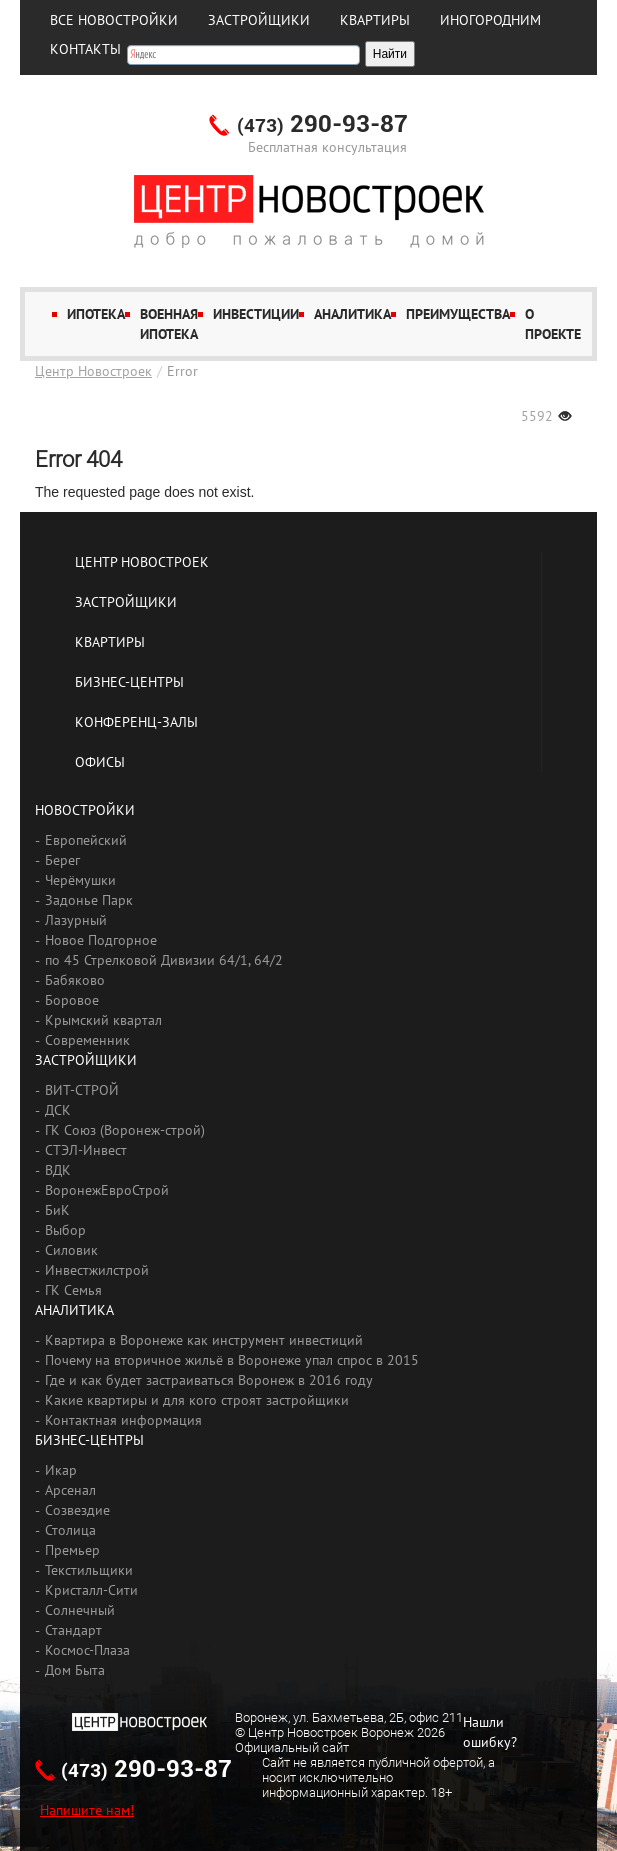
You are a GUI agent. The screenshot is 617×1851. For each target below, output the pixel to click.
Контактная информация (123, 1420)
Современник (87, 1040)
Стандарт (73, 1630)
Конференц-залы (136, 722)
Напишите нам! (87, 1810)
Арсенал (70, 1490)
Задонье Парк (89, 900)
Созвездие (77, 1510)
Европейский (86, 840)
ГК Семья (73, 1290)
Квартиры (375, 20)
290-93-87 (322, 125)
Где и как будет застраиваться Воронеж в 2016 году (209, 1380)
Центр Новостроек (93, 371)
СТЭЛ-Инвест (86, 1150)
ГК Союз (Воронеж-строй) (125, 1130)
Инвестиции (256, 314)
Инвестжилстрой (97, 1270)
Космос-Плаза (87, 1650)
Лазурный (76, 920)
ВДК (58, 1170)
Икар (61, 1470)
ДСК (58, 1110)
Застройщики (259, 20)
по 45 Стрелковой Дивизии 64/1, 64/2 (164, 960)
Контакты (85, 49)
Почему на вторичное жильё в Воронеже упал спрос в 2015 (232, 1360)
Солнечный (80, 1610)
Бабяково (75, 980)
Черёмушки (80, 880)
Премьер (72, 1550)
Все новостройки (114, 20)
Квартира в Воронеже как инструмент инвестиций (204, 1340)
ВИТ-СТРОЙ (82, 1090)
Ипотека (96, 314)
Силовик (71, 1250)
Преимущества (458, 314)
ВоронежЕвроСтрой (107, 1190)
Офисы (100, 762)
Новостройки (85, 810)
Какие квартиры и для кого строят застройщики (197, 1400)
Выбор (65, 1230)
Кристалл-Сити (91, 1590)
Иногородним (490, 20)
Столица (70, 1530)
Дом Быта (75, 1670)
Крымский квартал (103, 1020)
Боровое (72, 1000)
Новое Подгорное (101, 940)
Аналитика (352, 314)
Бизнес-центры (129, 682)
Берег (62, 860)
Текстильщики (89, 1570)
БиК (57, 1210)
